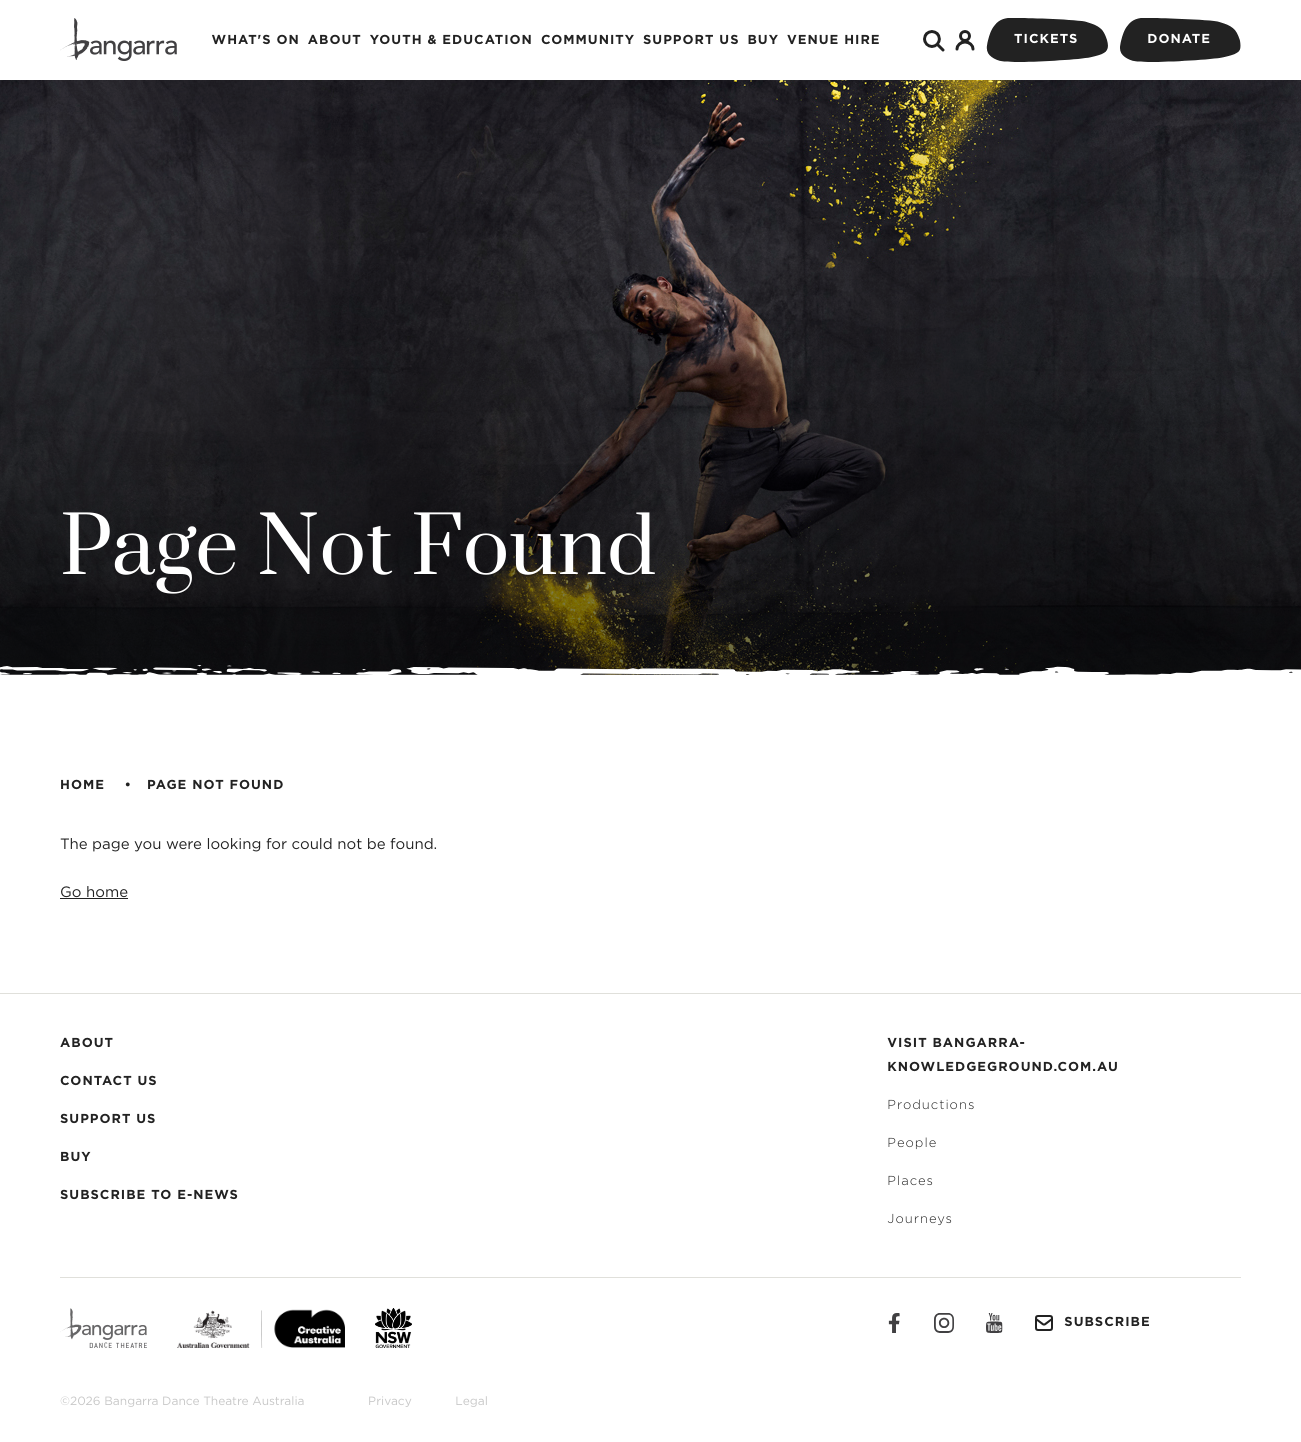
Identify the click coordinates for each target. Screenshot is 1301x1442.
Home (82, 785)
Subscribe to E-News (149, 1195)
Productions (931, 1105)
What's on (256, 40)
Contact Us (109, 1081)
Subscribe (1092, 1323)
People (912, 1143)
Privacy (390, 1402)
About (335, 40)
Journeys (920, 1219)
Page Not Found (215, 785)
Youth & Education (451, 40)
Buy (763, 40)
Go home (94, 892)
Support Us (691, 40)
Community (588, 40)
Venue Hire (834, 40)
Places (910, 1181)
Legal (471, 1402)
